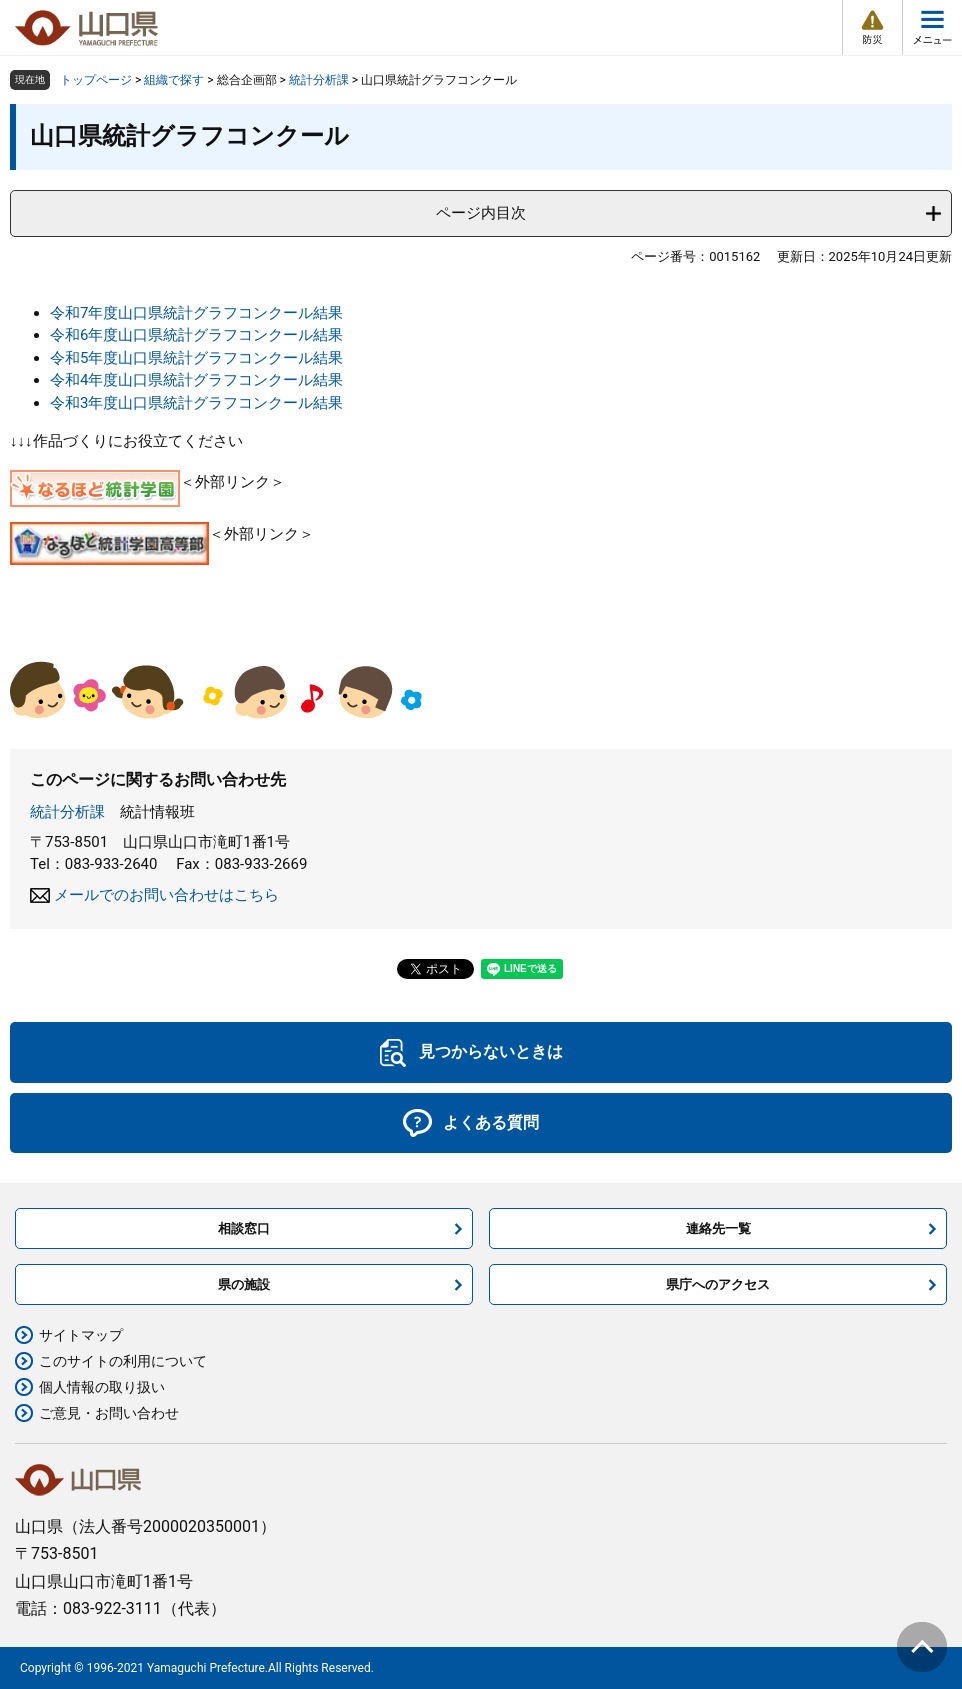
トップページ (96, 80)
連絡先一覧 (718, 1228)
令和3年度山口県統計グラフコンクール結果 (196, 403)
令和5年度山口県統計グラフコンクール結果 (196, 358)
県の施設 (244, 1284)
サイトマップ (81, 1335)
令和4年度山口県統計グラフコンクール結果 (196, 380)
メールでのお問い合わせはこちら (166, 895)
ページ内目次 (481, 213)
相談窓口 (244, 1228)
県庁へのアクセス (718, 1284)
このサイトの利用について (123, 1361)
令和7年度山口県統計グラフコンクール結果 (196, 313)
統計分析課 (319, 80)
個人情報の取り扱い (102, 1387)
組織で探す (174, 80)
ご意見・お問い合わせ (109, 1413)
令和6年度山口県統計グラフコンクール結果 (196, 335)
